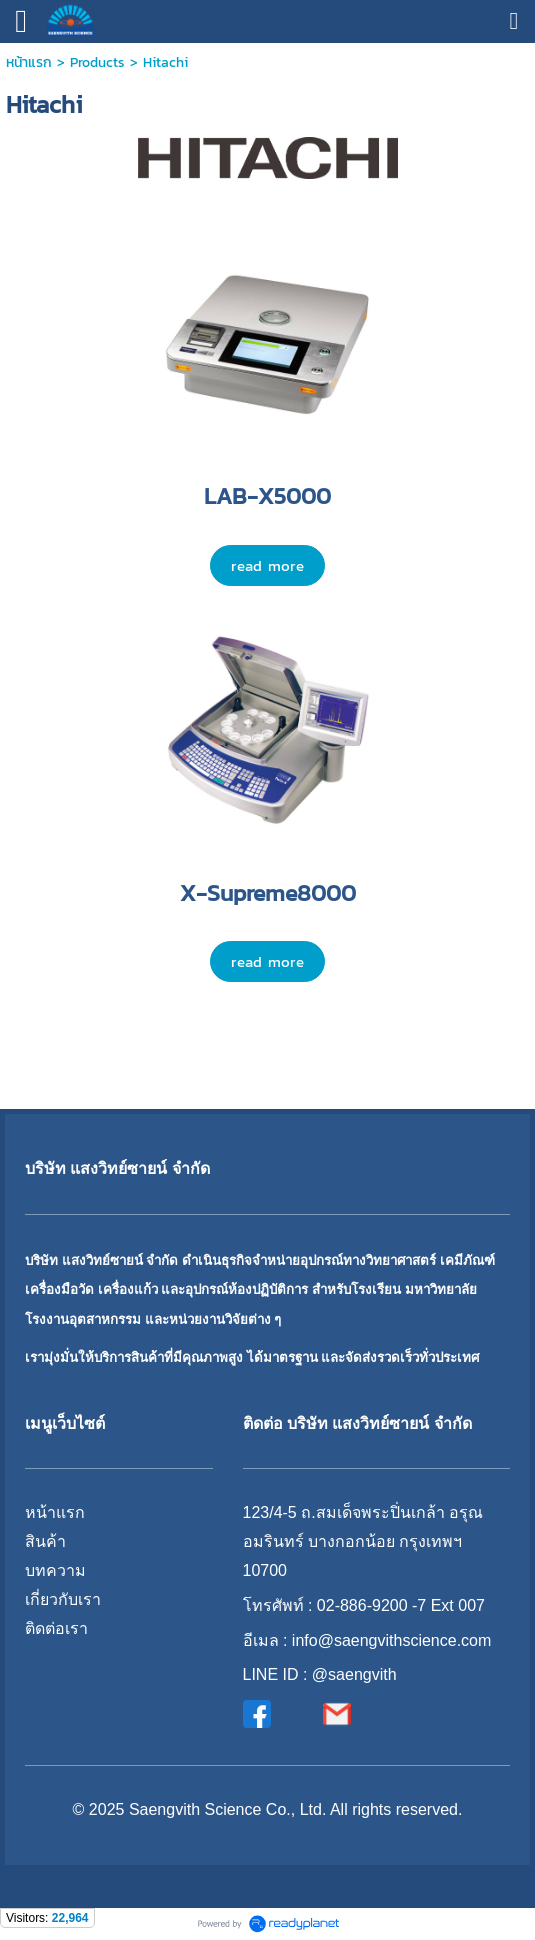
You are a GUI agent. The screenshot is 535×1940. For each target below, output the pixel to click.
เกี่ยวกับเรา (63, 1599)
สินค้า (45, 1541)
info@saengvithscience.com (391, 1640)
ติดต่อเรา (56, 1628)
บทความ (55, 1570)
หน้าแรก (29, 62)
